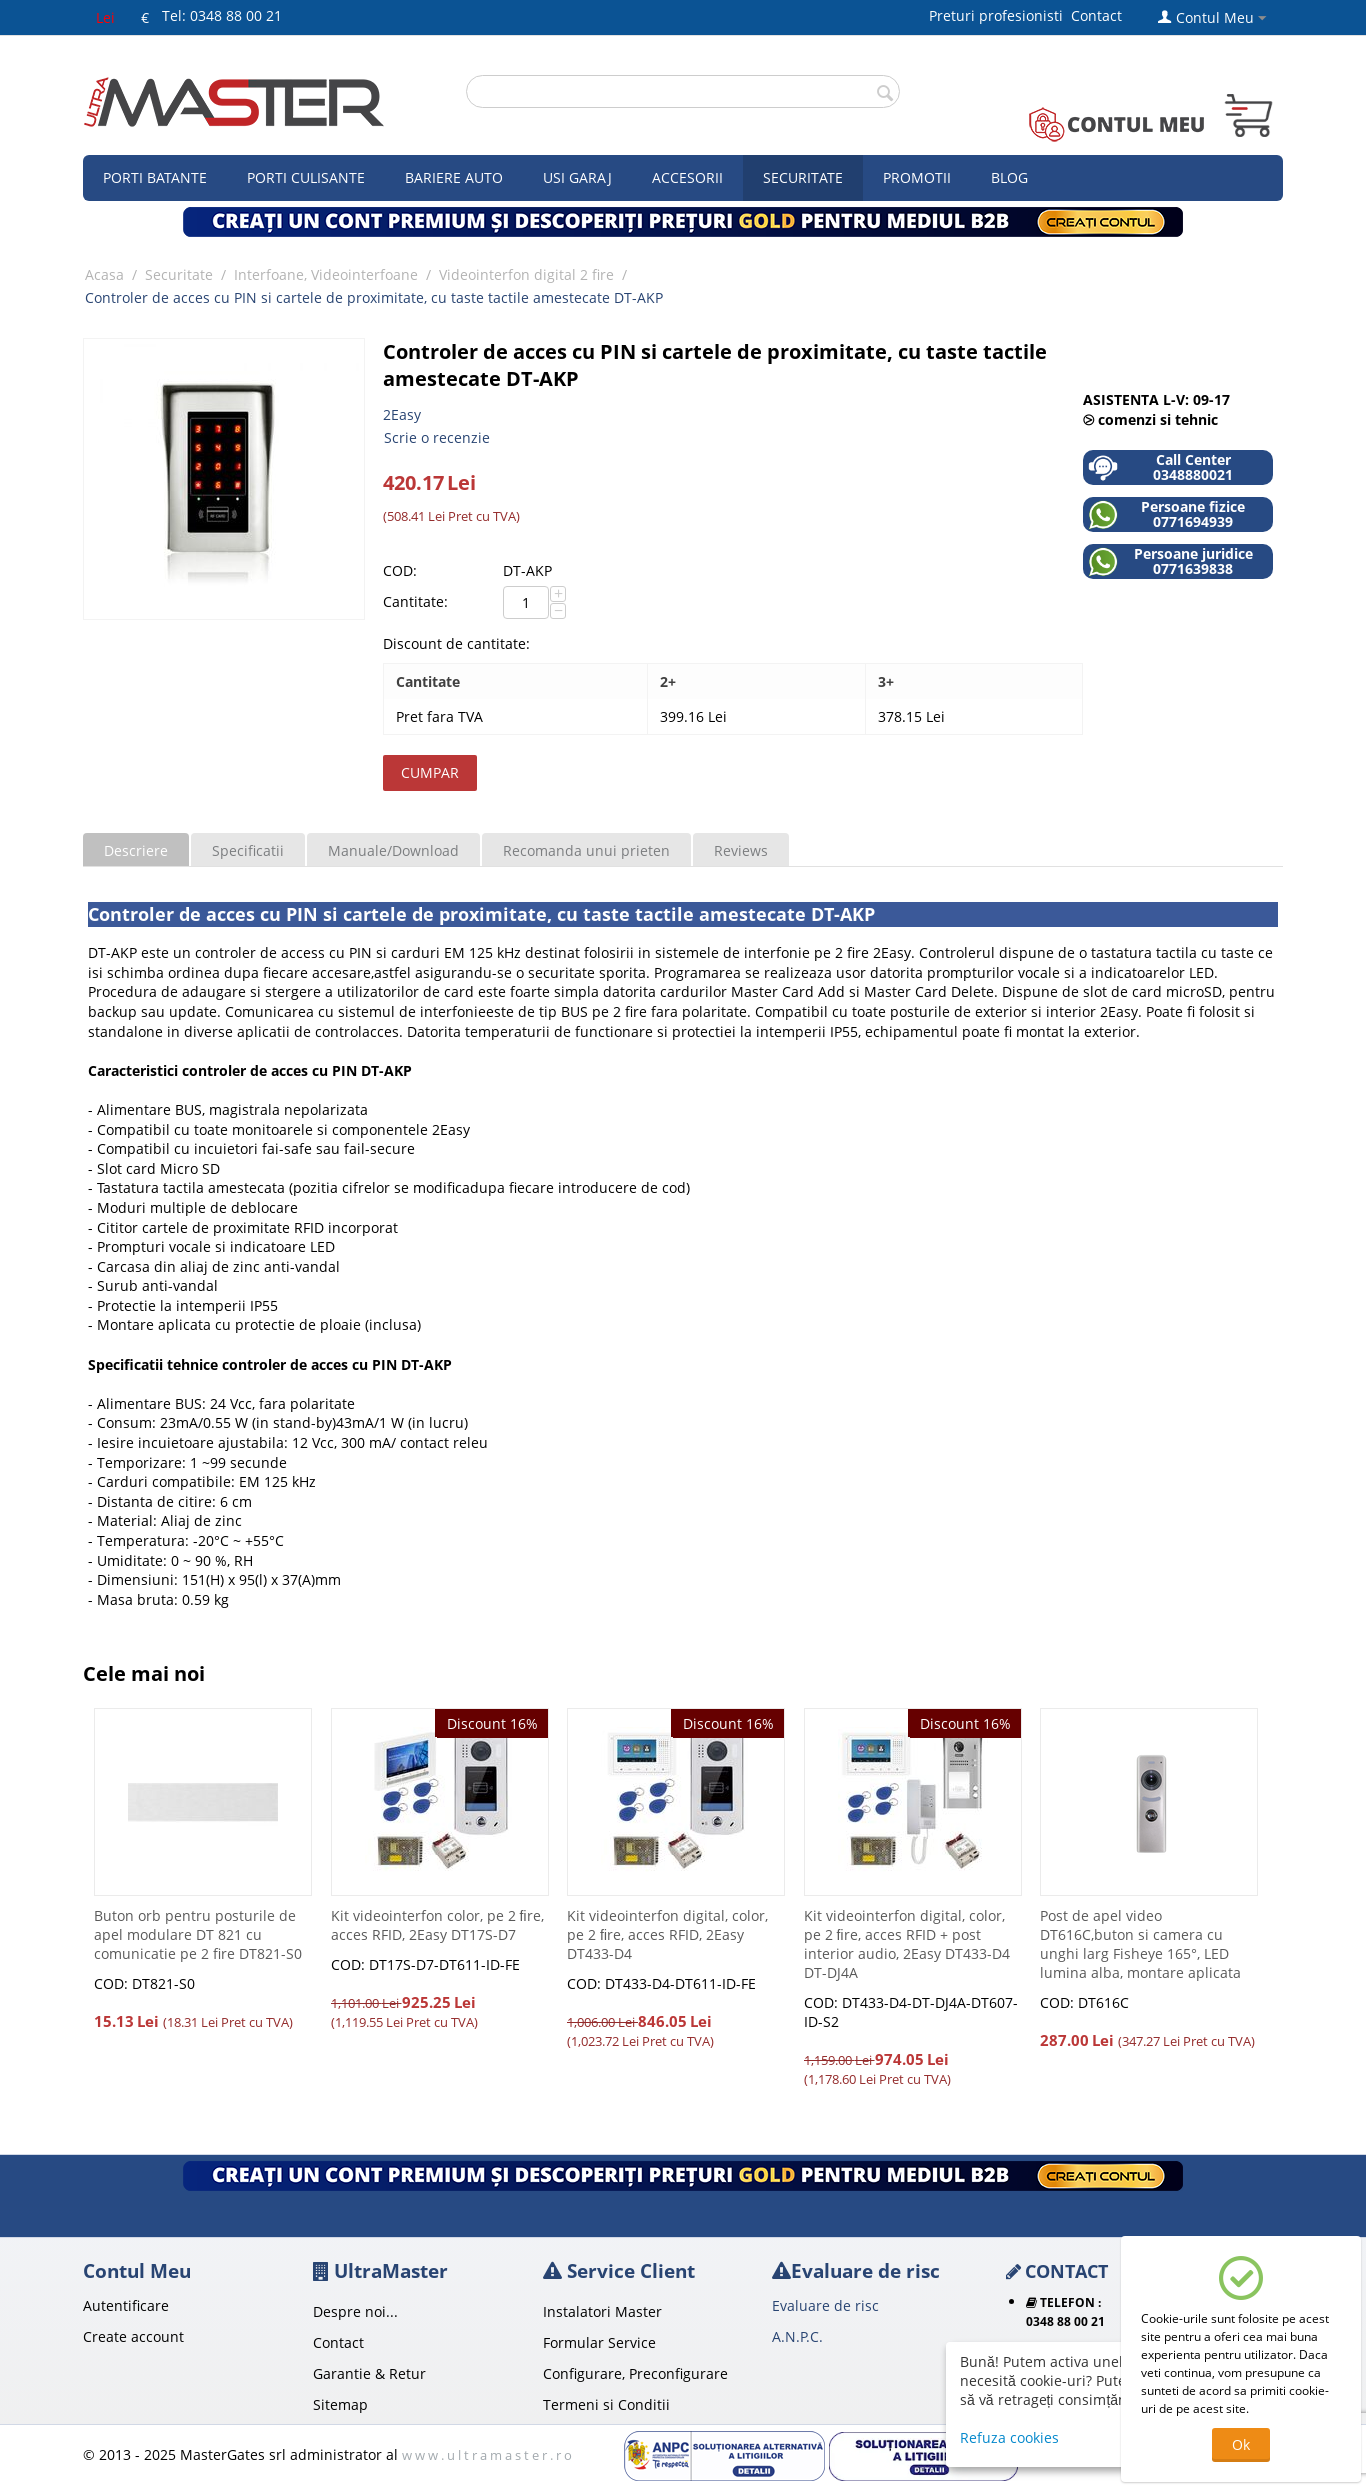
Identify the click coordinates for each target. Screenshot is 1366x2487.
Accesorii (687, 177)
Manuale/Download (393, 850)
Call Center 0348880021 (1160, 467)
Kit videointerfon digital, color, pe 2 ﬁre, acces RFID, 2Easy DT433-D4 (667, 1934)
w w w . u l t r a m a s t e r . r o (487, 2455)
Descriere (136, 850)
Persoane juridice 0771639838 (1170, 561)
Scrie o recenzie (437, 437)
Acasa (104, 274)
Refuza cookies (1009, 2437)
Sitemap (340, 2404)
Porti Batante (155, 177)
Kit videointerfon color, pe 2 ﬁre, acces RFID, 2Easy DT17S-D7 (437, 1925)
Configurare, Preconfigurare (635, 2373)
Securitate (803, 177)
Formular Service (599, 2342)
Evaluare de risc (825, 2305)
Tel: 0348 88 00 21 (222, 15)
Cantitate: (415, 601)
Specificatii (248, 850)
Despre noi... (355, 2311)
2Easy (402, 414)
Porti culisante (306, 177)
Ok (1241, 2444)
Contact (1096, 15)
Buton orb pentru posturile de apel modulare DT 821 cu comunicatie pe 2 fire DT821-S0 (198, 1934)
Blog (1009, 177)
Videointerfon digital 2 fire (526, 274)
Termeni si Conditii (606, 2404)
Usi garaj (577, 177)
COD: (400, 570)
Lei (105, 17)
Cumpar (430, 772)
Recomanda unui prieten (586, 850)
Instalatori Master (602, 2311)
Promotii (917, 177)
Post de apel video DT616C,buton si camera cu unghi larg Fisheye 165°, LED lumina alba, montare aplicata (1140, 1944)
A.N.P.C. (797, 2336)
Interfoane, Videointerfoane (326, 274)
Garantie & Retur (369, 2373)
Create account (133, 2336)
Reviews (741, 850)
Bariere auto (454, 177)
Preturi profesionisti (1000, 15)
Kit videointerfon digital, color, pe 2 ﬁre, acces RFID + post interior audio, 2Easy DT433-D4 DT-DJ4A (907, 1944)
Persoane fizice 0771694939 (1166, 514)
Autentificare (126, 2305)
